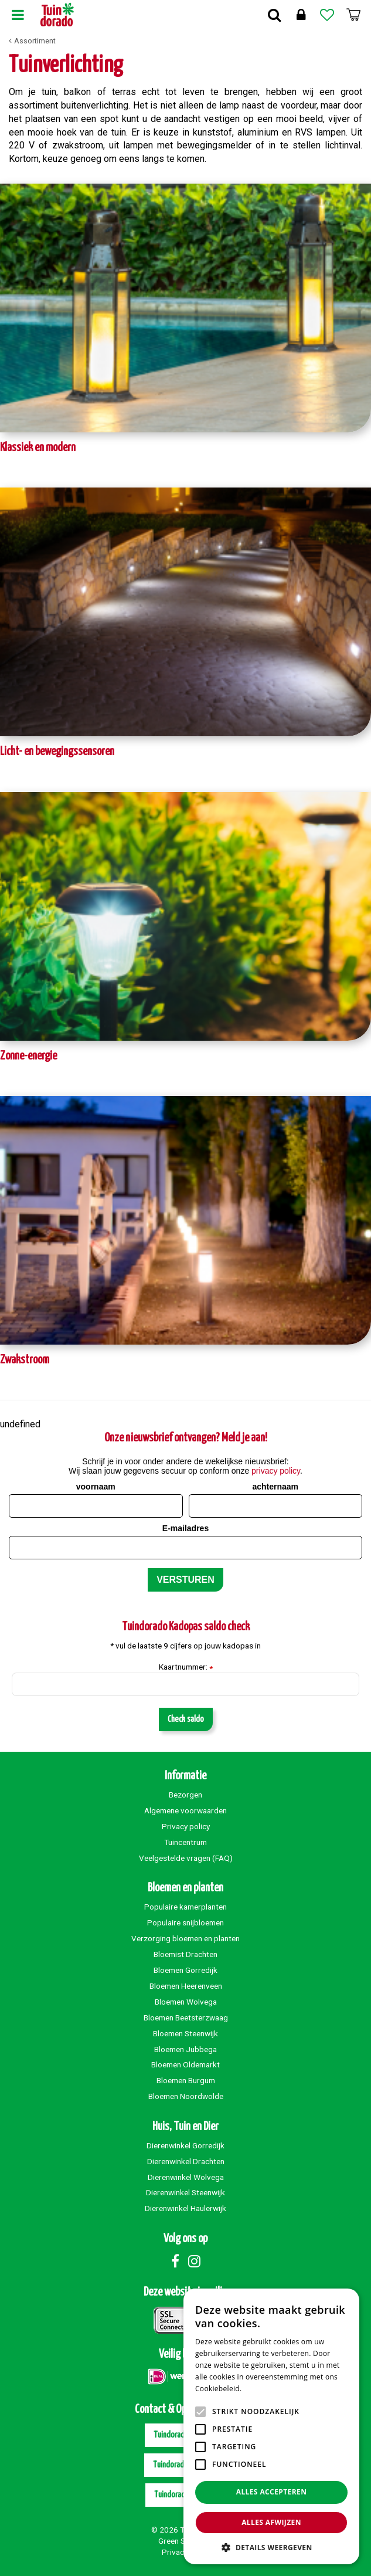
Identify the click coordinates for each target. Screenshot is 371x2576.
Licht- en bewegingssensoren (57, 751)
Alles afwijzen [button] (271, 2522)
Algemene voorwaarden (185, 1810)
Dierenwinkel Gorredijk (185, 2145)
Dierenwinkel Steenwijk (185, 2192)
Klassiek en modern (38, 447)
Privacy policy (186, 1826)
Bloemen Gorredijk (185, 1970)
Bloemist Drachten (185, 1954)
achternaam (275, 1486)
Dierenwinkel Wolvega (186, 2177)
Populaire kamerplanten (185, 1906)
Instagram (194, 2261)
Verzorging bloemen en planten (185, 1938)
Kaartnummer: (186, 1667)
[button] (271, 2547)
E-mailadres (185, 1528)
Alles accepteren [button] (271, 2492)
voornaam (95, 1486)
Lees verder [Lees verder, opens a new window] (264, 2389)
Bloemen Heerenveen (185, 1986)
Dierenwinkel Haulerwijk (185, 2208)
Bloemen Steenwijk (185, 2033)
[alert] (271, 2426)
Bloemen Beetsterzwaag (186, 2017)
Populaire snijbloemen (185, 1922)
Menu (17, 14)
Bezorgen (185, 1794)
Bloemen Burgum (185, 2080)
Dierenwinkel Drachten (185, 2161)
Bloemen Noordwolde (185, 2096)
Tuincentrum (185, 1842)
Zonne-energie (28, 1056)
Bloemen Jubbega (185, 2049)
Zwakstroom (24, 1360)
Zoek (274, 14)
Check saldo (186, 1719)
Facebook (175, 2261)
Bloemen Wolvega (186, 2001)
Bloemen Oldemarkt (185, 2064)
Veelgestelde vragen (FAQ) (186, 1858)
